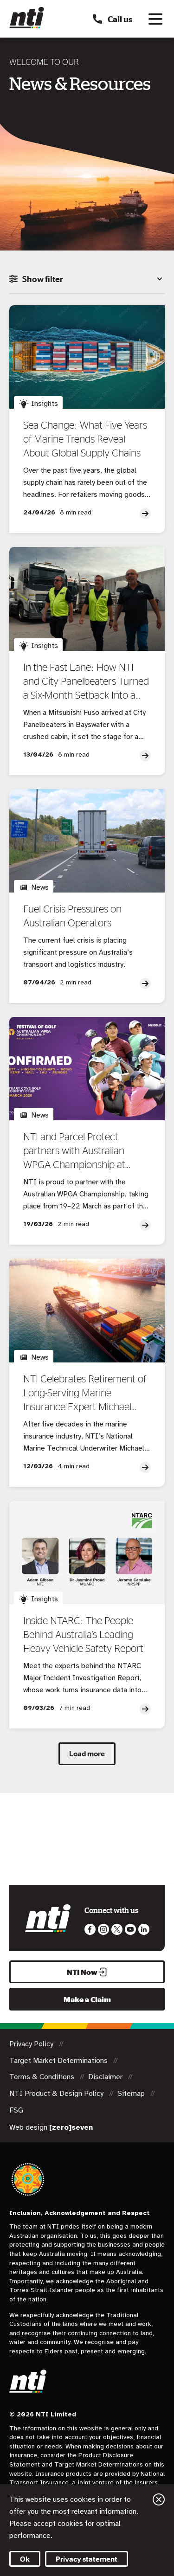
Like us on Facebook (90, 1929)
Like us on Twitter (116, 1929)
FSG (16, 2110)
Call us (112, 19)
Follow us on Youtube (130, 1929)
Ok (25, 2559)
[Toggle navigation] (155, 19)
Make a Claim (87, 1999)
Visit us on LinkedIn (143, 1929)
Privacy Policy (32, 2044)
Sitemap (132, 2093)
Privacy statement (86, 2559)
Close (158, 2499)
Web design (51, 2127)
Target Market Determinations (59, 2060)
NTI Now (87, 1972)
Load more (87, 1753)
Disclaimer (106, 2076)
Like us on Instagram (103, 1929)
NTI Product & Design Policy (57, 2093)
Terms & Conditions (42, 2076)
